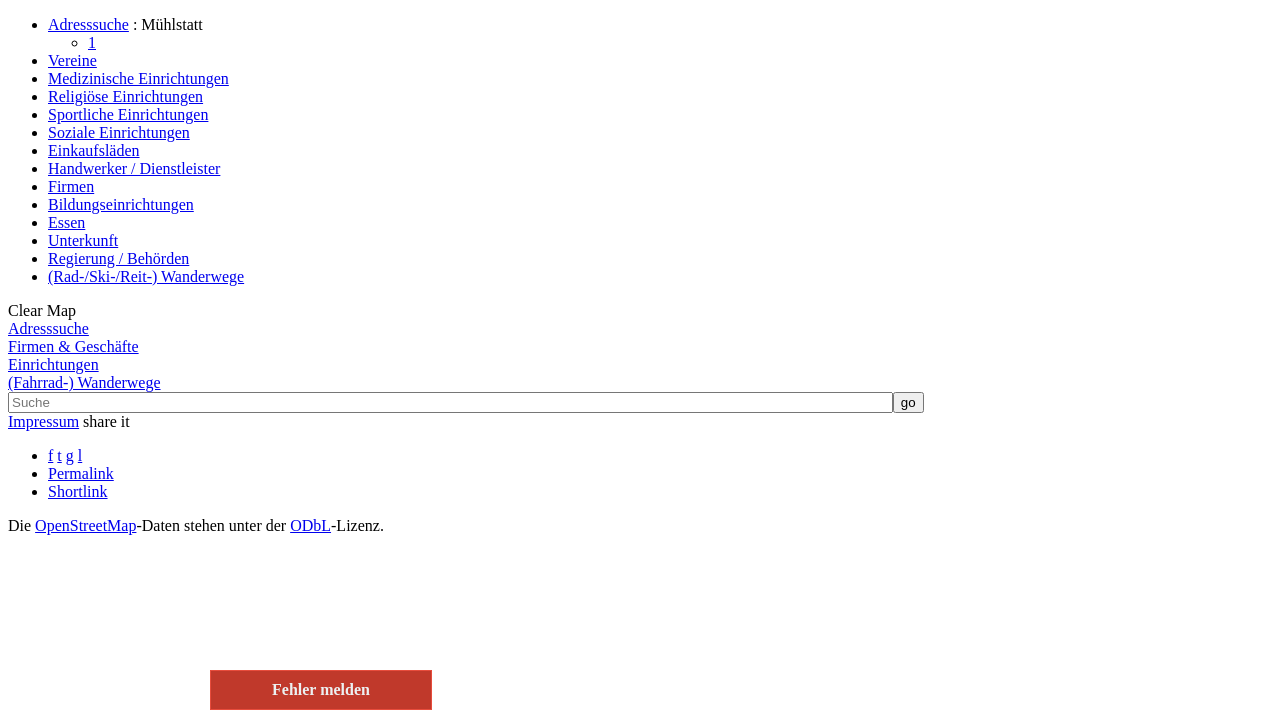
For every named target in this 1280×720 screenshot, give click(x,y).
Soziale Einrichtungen (119, 132)
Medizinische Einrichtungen (138, 78)
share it (106, 421)
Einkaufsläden (94, 150)
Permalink (81, 473)
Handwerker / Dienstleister (134, 168)
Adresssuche (88, 24)
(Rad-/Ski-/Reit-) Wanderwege (146, 276)
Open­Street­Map (85, 525)
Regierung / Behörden (118, 258)
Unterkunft (83, 240)
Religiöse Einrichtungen (125, 96)
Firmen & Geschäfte (73, 346)
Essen (66, 222)
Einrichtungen (53, 364)
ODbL (310, 525)
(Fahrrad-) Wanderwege (84, 382)
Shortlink (78, 491)
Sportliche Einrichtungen (128, 114)
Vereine (72, 60)
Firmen (71, 186)
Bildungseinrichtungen (121, 204)
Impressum (43, 421)
